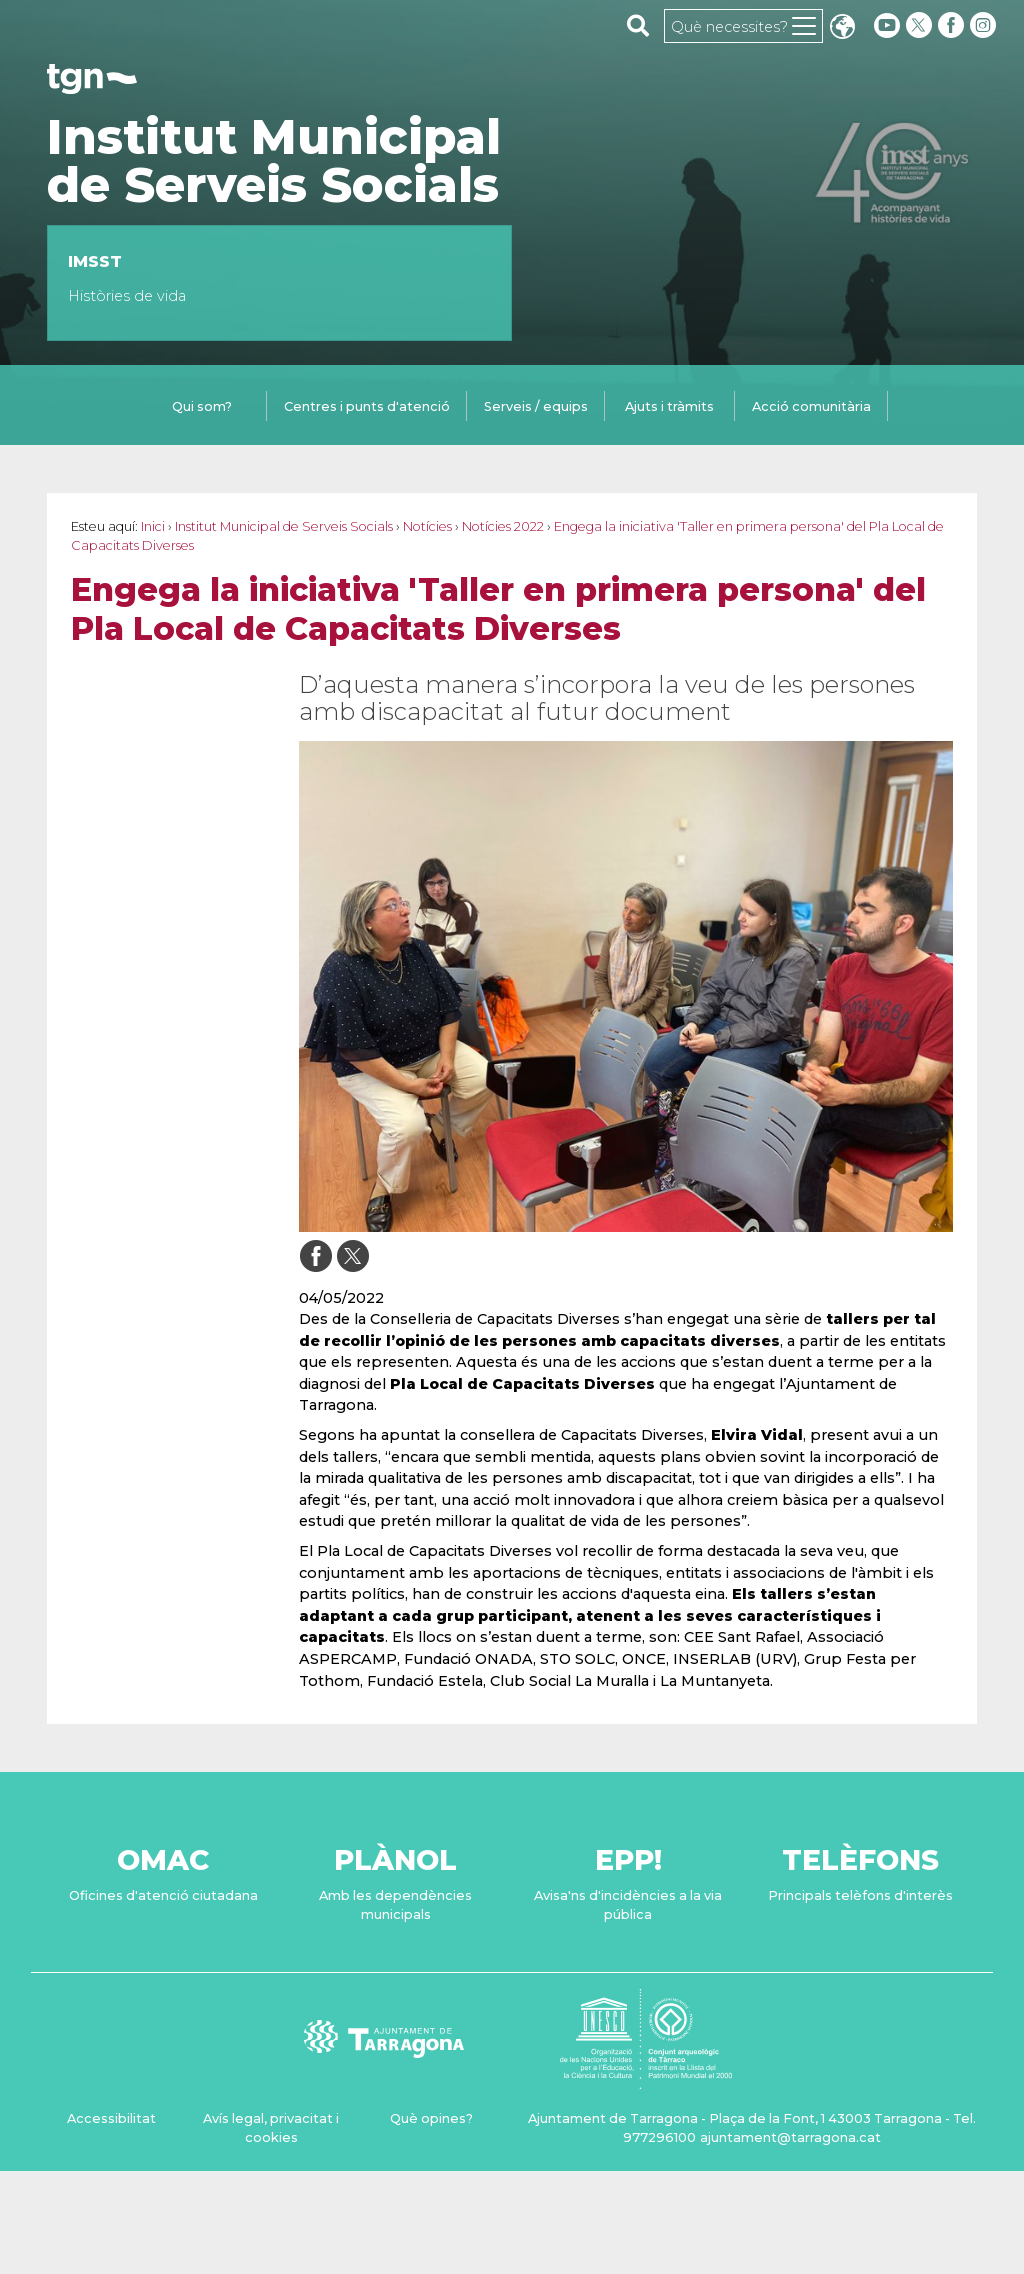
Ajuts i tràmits (669, 406)
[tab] (202, 408)
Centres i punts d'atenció (367, 406)
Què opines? (431, 2118)
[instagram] (985, 25)
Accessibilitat (111, 2118)
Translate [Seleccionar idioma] (842, 28)
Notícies (427, 526)
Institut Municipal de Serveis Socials (274, 161)
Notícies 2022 (503, 526)
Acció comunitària (811, 406)
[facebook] (953, 25)
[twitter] (921, 25)
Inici (153, 526)
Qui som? (202, 406)
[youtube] (887, 25)
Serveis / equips (536, 406)
